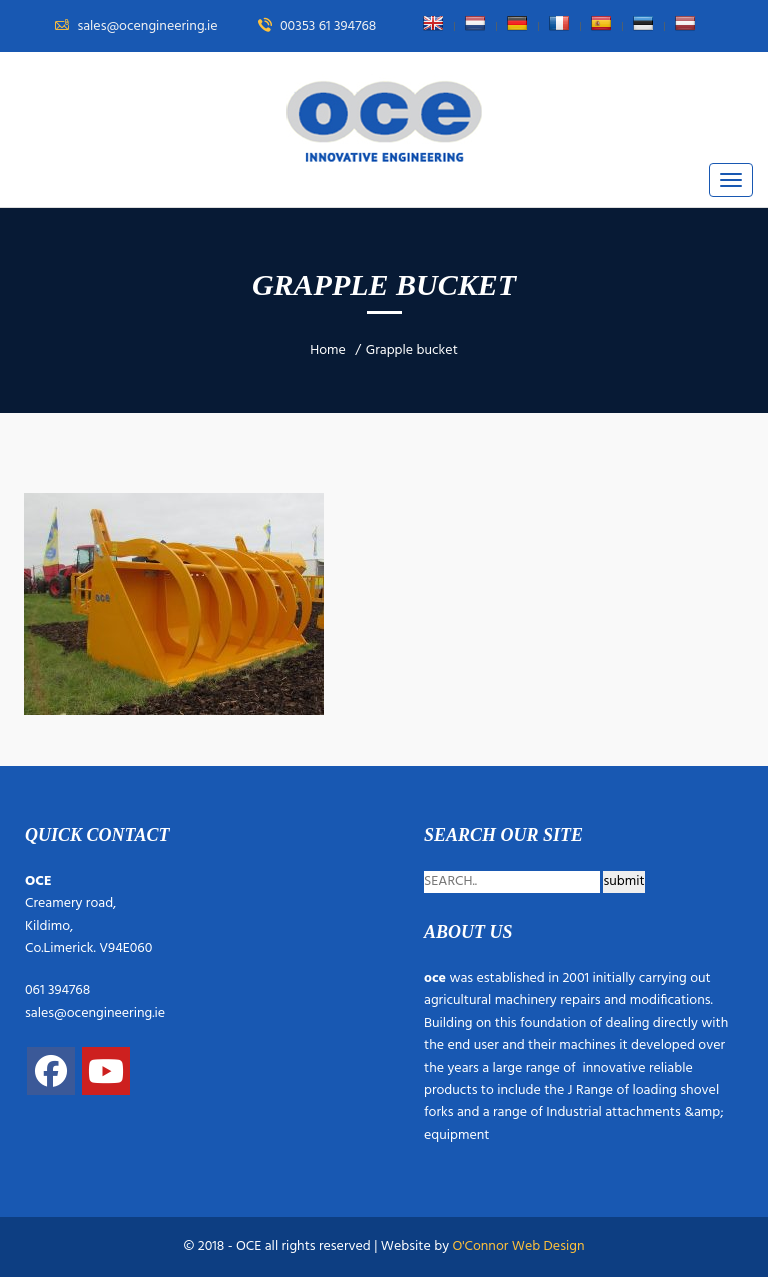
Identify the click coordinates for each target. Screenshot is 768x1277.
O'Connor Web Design (518, 1246)
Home (328, 350)
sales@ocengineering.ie (95, 1013)
